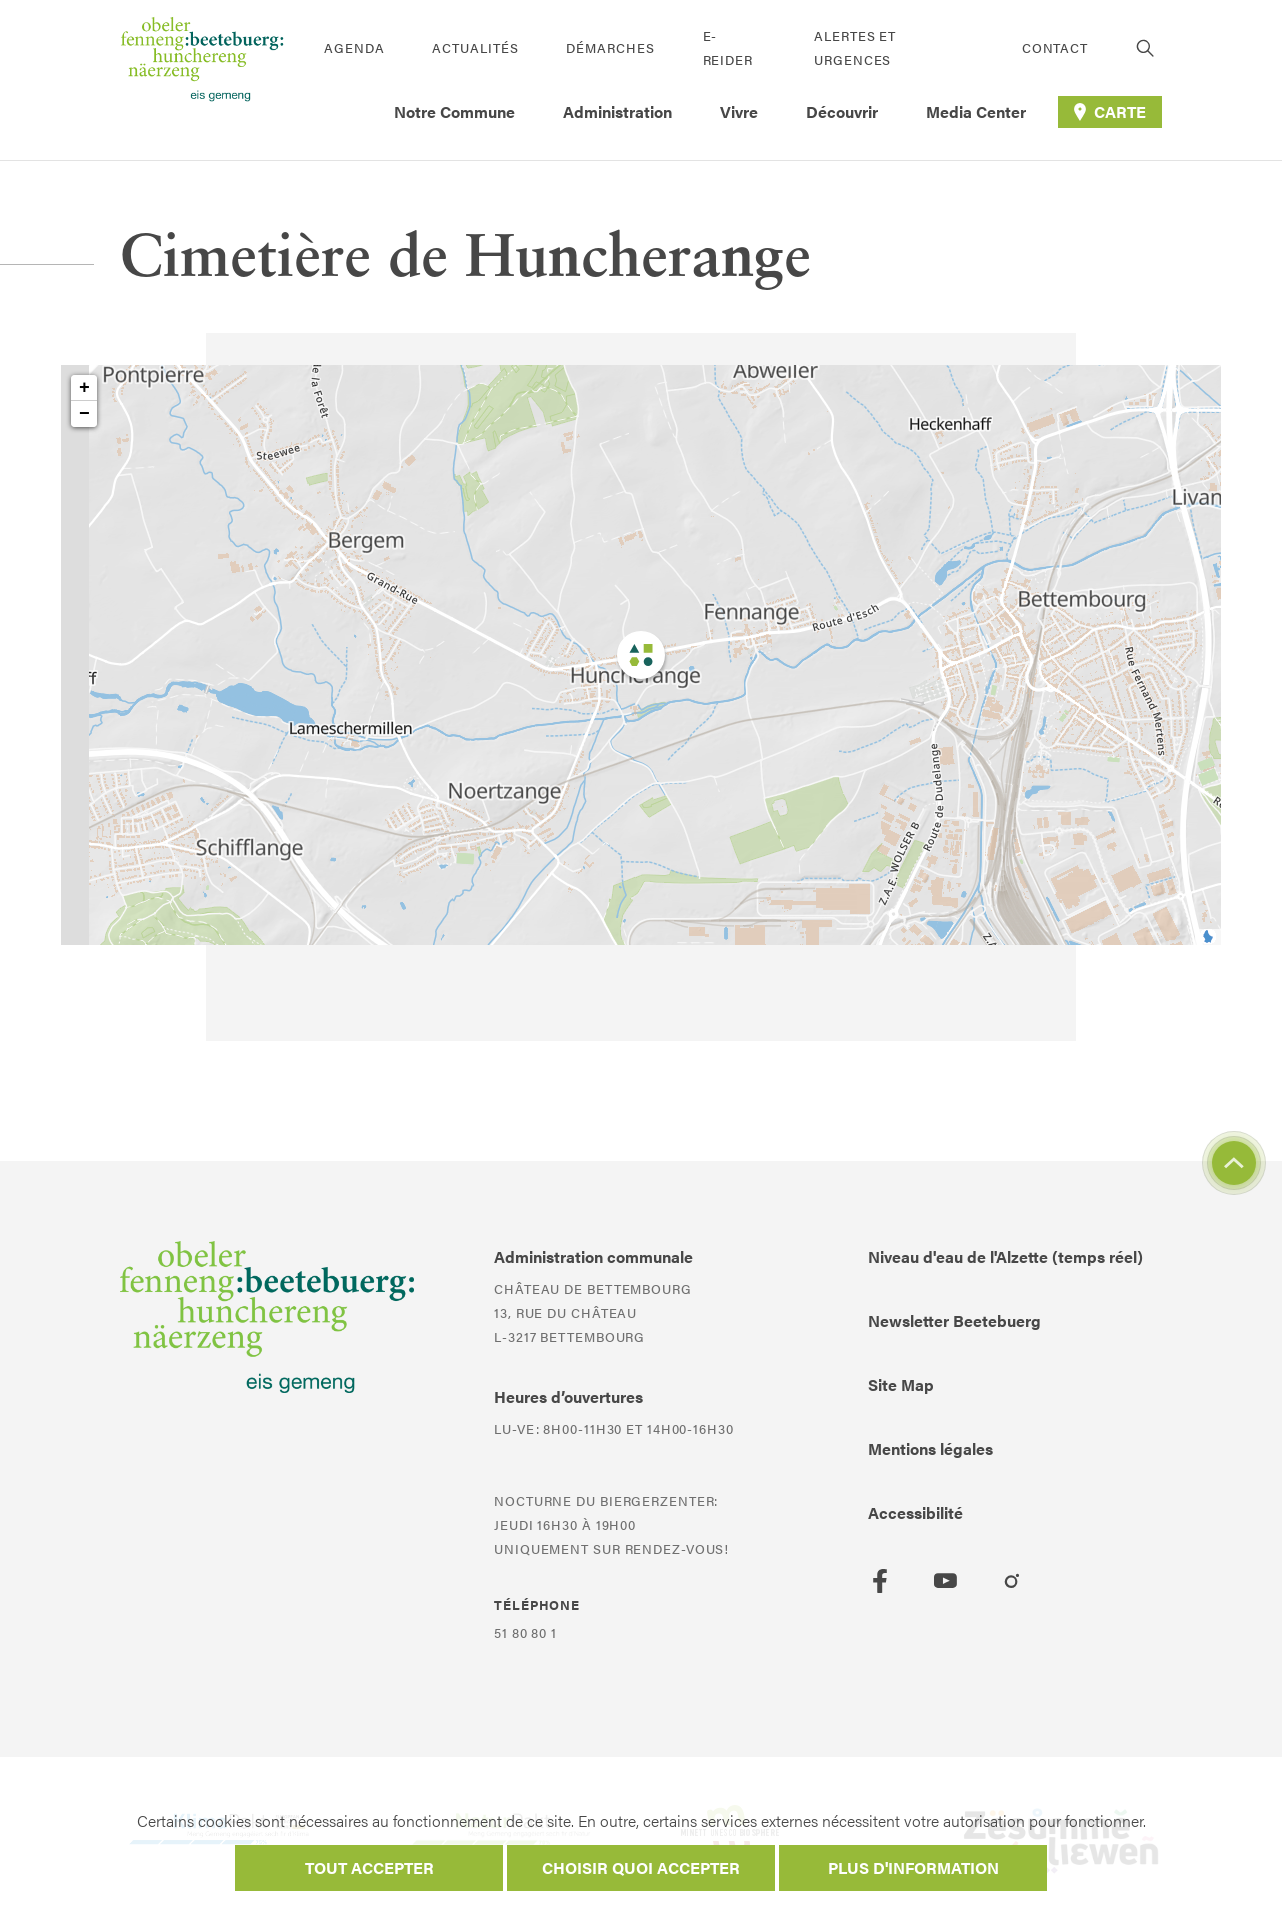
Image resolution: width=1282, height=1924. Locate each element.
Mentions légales (930, 1448)
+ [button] (84, 388)
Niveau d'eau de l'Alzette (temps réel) (1005, 1256)
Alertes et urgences (855, 47)
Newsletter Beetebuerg (954, 1320)
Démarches (610, 47)
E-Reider (728, 47)
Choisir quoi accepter (641, 1867)
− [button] (84, 414)
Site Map (901, 1384)
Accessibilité (915, 1512)
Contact (1055, 47)
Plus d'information (913, 1867)
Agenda (354, 47)
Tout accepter (369, 1867)
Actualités (475, 47)
